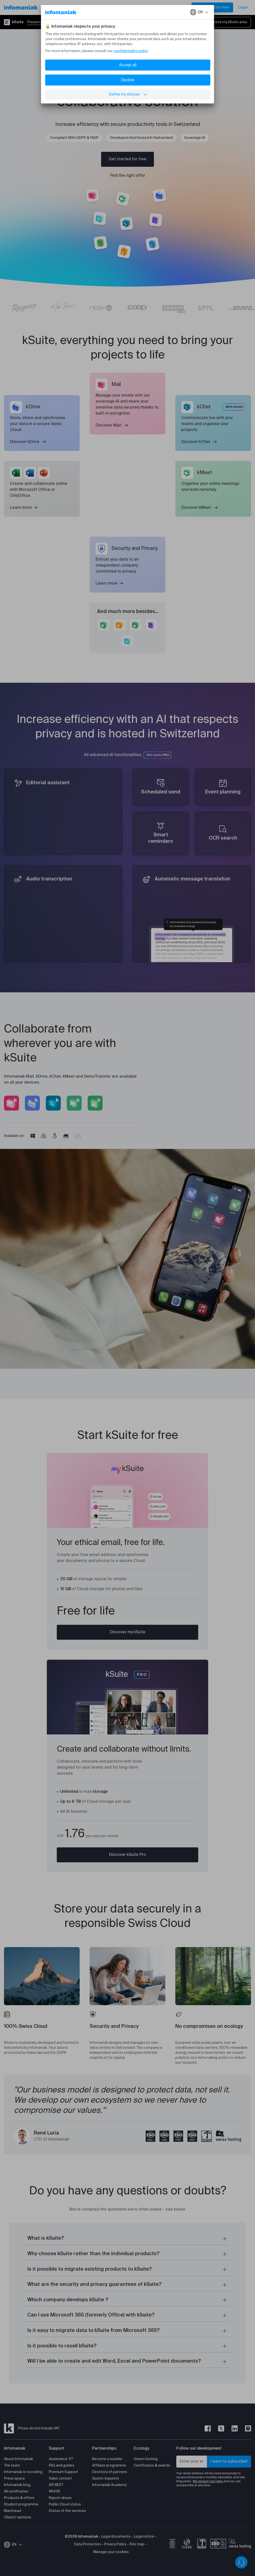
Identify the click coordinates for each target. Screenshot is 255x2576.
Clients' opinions (17, 2517)
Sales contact (60, 2478)
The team (12, 2465)
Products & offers (19, 2498)
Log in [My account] (243, 7)
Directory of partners (109, 2472)
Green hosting (146, 2459)
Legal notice (144, 2536)
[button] (127, 2239)
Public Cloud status (65, 2504)
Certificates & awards (152, 2465)
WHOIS (54, 2491)
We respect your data (208, 2481)
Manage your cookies (111, 2552)
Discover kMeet (196, 508)
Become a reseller (107, 2459)
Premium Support (63, 2472)
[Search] (186, 7)
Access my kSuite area (228, 22)
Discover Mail (109, 426)
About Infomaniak (18, 2459)
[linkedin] (235, 2428)
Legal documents (115, 2536)
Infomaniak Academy (109, 2485)
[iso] (218, 2544)
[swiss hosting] (240, 2544)
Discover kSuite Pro (127, 1855)
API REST (56, 2485)
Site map (136, 2544)
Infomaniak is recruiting (23, 2472)
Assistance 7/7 (61, 2459)
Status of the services (67, 2511)
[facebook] (208, 2428)
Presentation (38, 22)
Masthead (12, 2511)
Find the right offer (127, 176)
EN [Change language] (17, 2545)
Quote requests (105, 2478)
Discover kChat (196, 442)
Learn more (21, 508)
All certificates (16, 2491)
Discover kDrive (25, 442)
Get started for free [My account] (212, 7)
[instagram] (248, 2428)
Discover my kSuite (127, 1632)
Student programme (21, 2504)
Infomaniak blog (17, 2485)
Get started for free (127, 159)
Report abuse (60, 2498)
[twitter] (221, 2428)
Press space (14, 2478)
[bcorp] (172, 2544)
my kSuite (61, 22)
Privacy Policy (115, 2544)
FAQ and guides (61, 2465)
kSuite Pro (81, 22)
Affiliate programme (109, 2465)
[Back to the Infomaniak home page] (20, 7)
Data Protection (87, 2544)
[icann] (187, 2544)
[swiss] (202, 2544)
